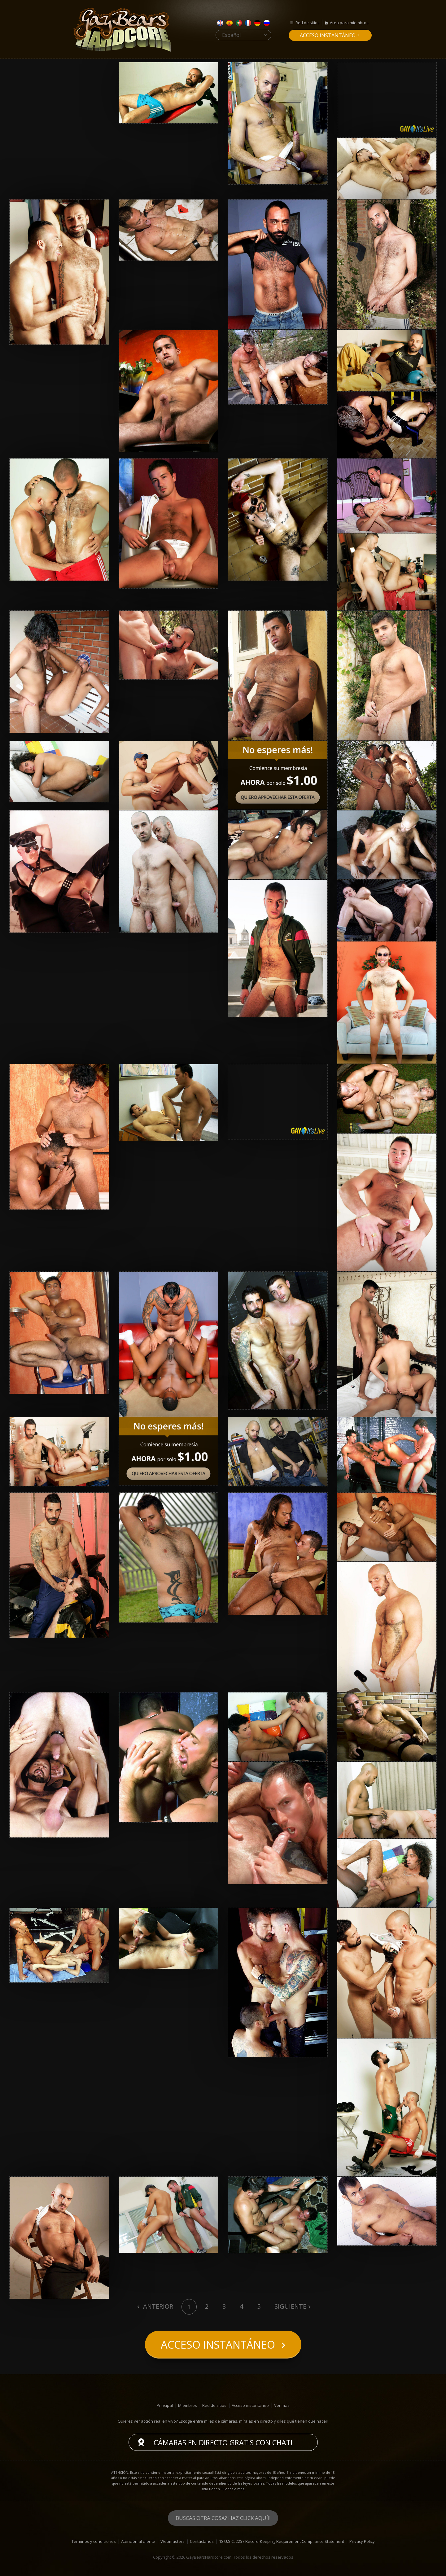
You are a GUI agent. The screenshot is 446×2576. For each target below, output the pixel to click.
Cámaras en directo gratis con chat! (223, 2442)
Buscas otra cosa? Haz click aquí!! (223, 2517)
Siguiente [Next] (290, 2306)
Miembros (187, 2405)
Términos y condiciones (94, 2541)
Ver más (282, 2405)
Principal (165, 2405)
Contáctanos (202, 2541)
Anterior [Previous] (157, 2306)
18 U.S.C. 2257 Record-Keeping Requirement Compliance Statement (281, 2541)
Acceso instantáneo (328, 35)
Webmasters (172, 2541)
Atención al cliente (138, 2541)
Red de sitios (307, 22)
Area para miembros (349, 22)
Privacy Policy (362, 2541)
